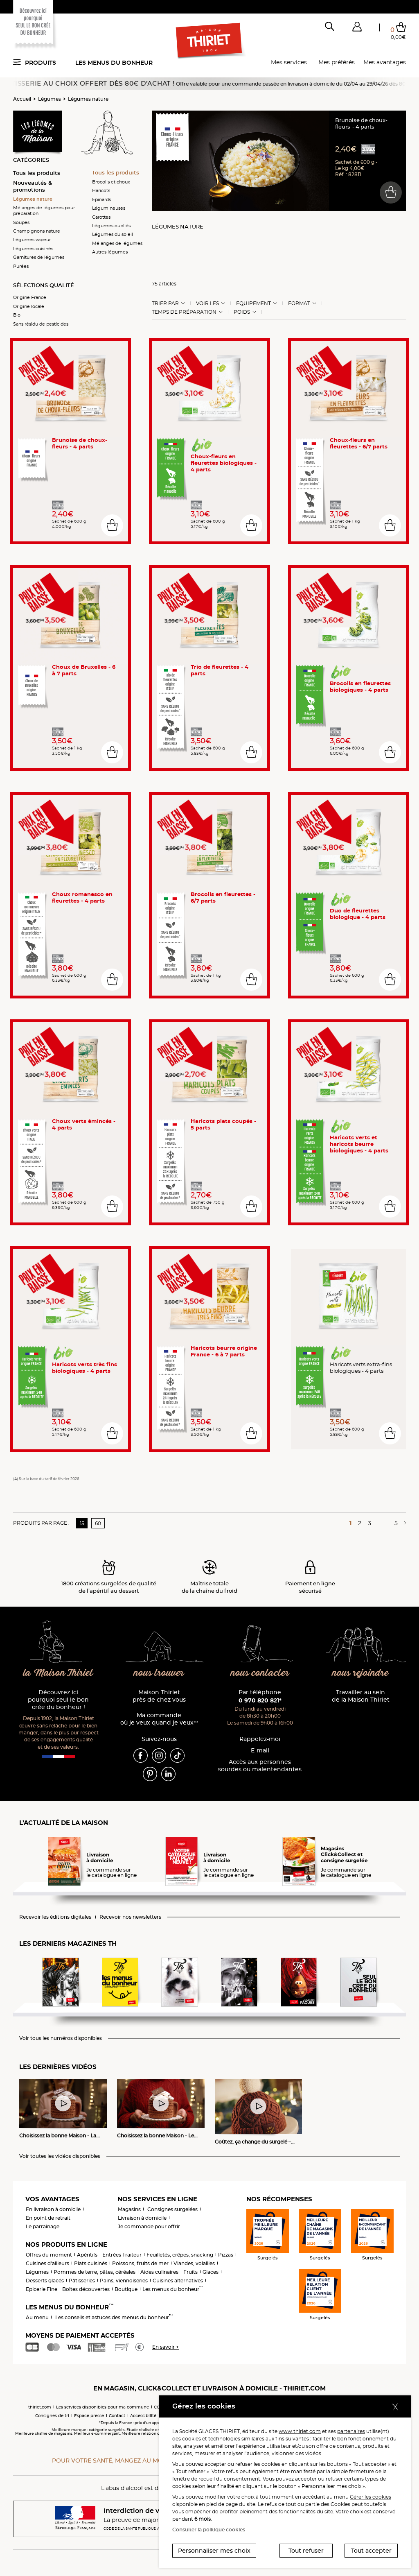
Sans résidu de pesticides (40, 324)
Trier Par (165, 303)
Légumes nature (88, 99)
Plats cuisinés (90, 2263)
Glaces (211, 2272)
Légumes (49, 99)
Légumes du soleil (112, 234)
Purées (21, 266)
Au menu (37, 2317)
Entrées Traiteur (122, 2255)
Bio (16, 315)
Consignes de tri (52, 2415)
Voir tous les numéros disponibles (60, 2038)
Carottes (101, 217)
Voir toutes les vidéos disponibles (59, 2156)
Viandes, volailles (194, 2263)
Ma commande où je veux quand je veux (159, 1719)
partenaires (351, 2431)
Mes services (289, 62)
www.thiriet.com (300, 2431)
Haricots (101, 190)
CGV (158, 2407)
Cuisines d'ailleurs (47, 2263)
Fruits (190, 2272)
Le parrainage (42, 2226)
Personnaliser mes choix (214, 2550)
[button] (356, 28)
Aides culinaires (159, 2272)
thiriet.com (39, 2407)
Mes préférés (336, 62)
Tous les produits (36, 173)
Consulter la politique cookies (208, 2529)
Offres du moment (49, 2255)
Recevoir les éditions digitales (55, 1917)
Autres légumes (110, 252)
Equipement (253, 303)
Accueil (22, 99)
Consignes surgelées (172, 2209)
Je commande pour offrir (149, 2226)
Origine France (29, 297)
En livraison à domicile (53, 2209)
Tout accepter (371, 2550)
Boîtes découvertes (86, 2289)
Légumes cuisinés (33, 248)
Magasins (129, 2209)
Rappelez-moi (259, 1739)
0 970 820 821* (260, 1700)
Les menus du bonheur (114, 62)
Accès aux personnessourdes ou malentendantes (260, 1766)
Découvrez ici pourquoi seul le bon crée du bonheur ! (58, 1700)
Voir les (207, 303)
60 (98, 1523)
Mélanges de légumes (117, 243)
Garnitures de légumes (38, 257)
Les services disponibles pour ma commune (102, 2407)
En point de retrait (48, 2218)
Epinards (101, 199)
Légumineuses (108, 208)
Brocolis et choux (111, 182)
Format (299, 303)
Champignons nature (36, 231)
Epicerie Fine (41, 2289)
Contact (117, 2415)
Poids (242, 312)
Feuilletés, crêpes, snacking (179, 2255)
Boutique (126, 2289)
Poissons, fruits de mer (140, 2263)
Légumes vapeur (32, 239)
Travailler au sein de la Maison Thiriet (361, 1696)
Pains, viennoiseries (124, 2280)
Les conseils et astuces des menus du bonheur (114, 2317)
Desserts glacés (45, 2280)
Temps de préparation (184, 312)
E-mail (260, 1750)
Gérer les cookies (370, 2497)
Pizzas (225, 2255)
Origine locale (28, 306)
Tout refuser (306, 2550)
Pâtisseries (82, 2280)
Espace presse (89, 2415)
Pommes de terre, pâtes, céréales (94, 2272)
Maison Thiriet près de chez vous (159, 1696)
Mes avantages (384, 62)
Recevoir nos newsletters (130, 1917)
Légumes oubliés (111, 226)
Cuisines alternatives (178, 2280)
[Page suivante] (403, 1523)
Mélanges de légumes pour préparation (44, 210)
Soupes (21, 222)
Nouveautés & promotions (32, 186)
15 (82, 1523)
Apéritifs (87, 2255)
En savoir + (165, 2347)
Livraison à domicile (142, 2218)
